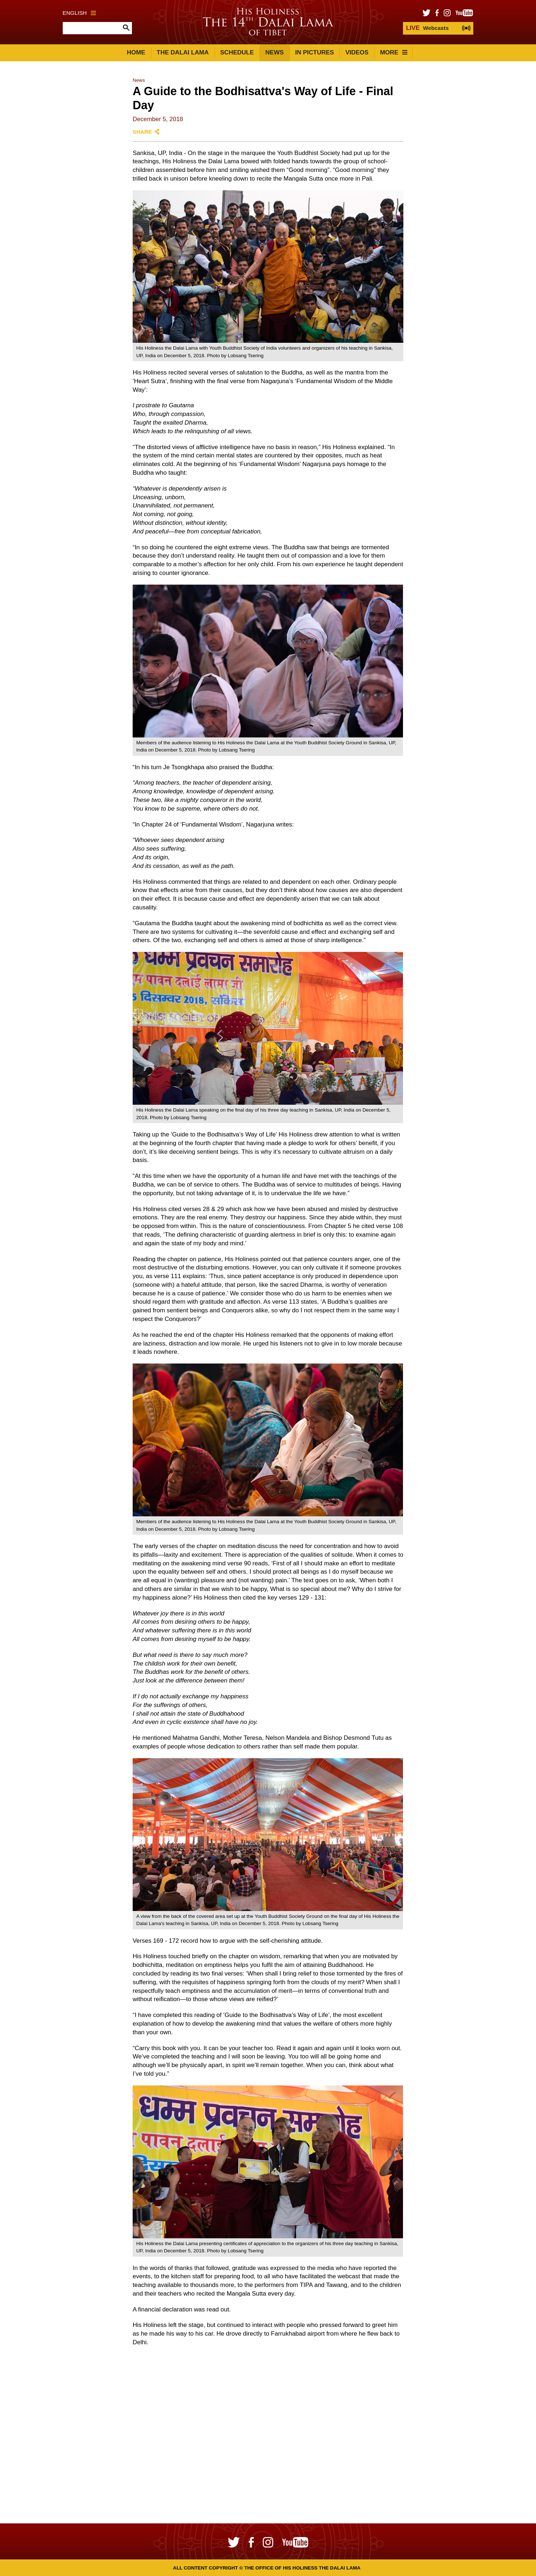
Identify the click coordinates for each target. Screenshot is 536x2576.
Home (136, 52)
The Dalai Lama (183, 52)
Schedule (237, 52)
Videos (356, 52)
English (79, 13)
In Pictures (314, 52)
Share (142, 132)
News (274, 52)
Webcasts (427, 28)
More (393, 52)
